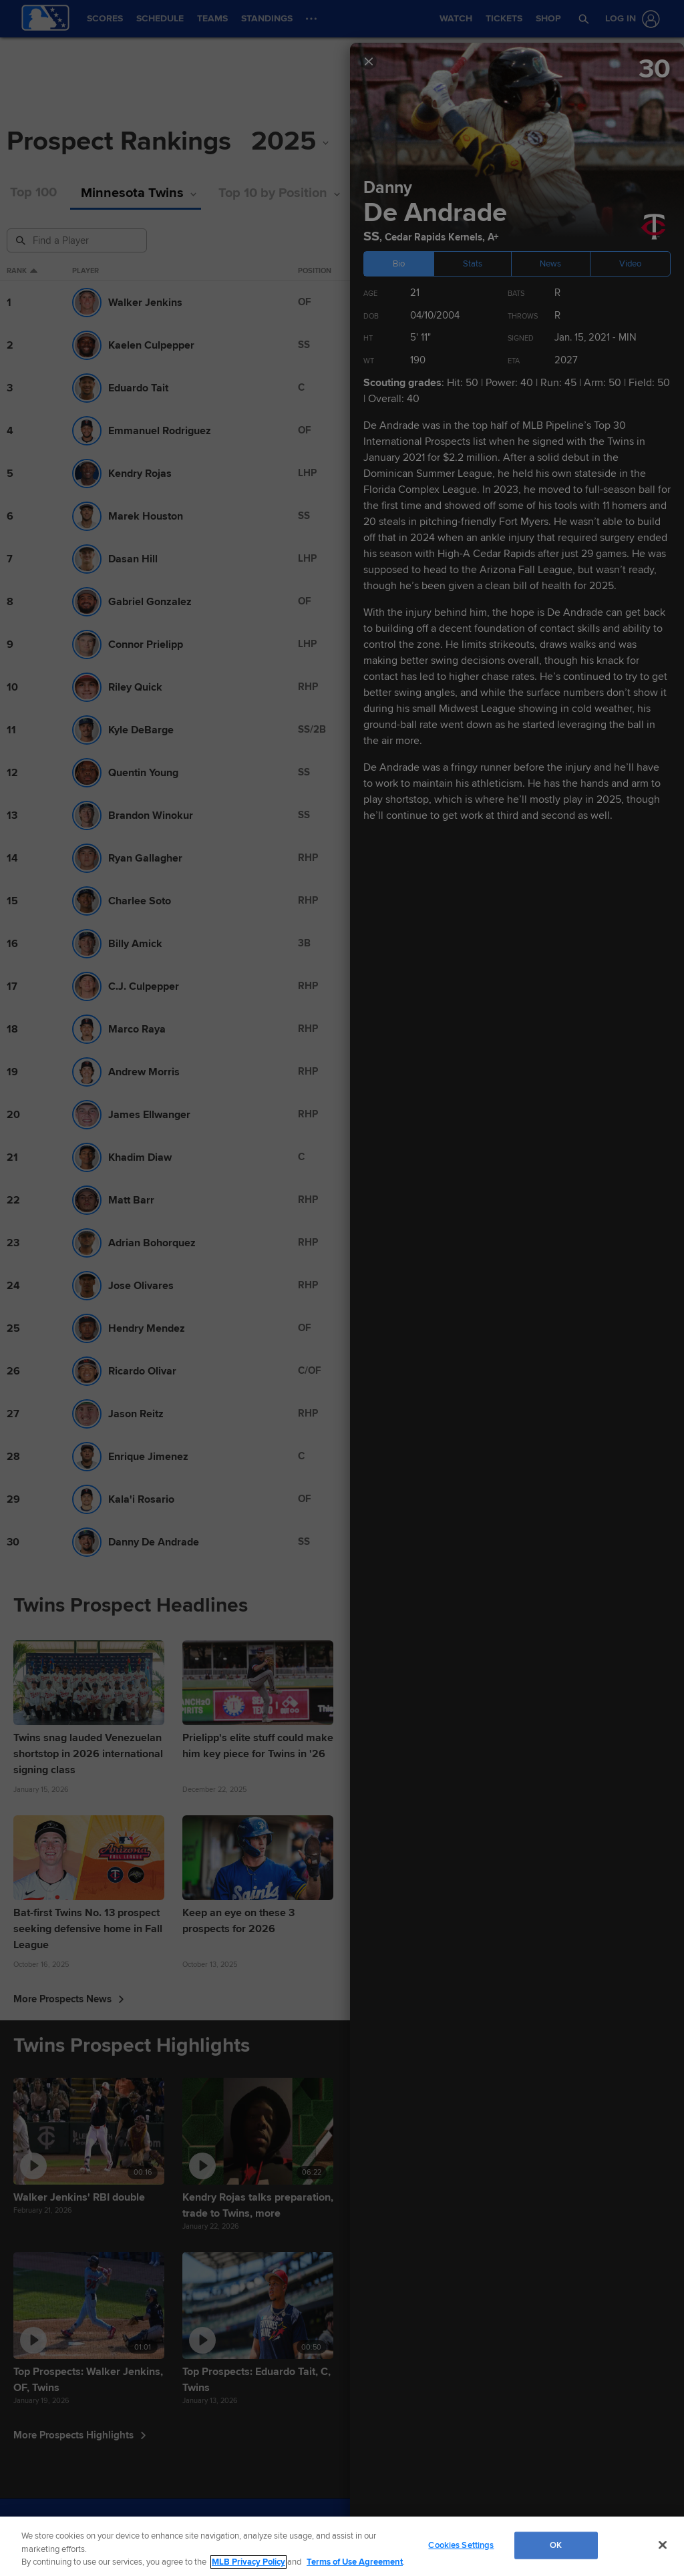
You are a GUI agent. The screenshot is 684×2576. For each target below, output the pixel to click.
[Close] (662, 2544)
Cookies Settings (461, 2544)
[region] (342, 2546)
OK (556, 2544)
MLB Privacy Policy (248, 2562)
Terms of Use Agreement (355, 2562)
